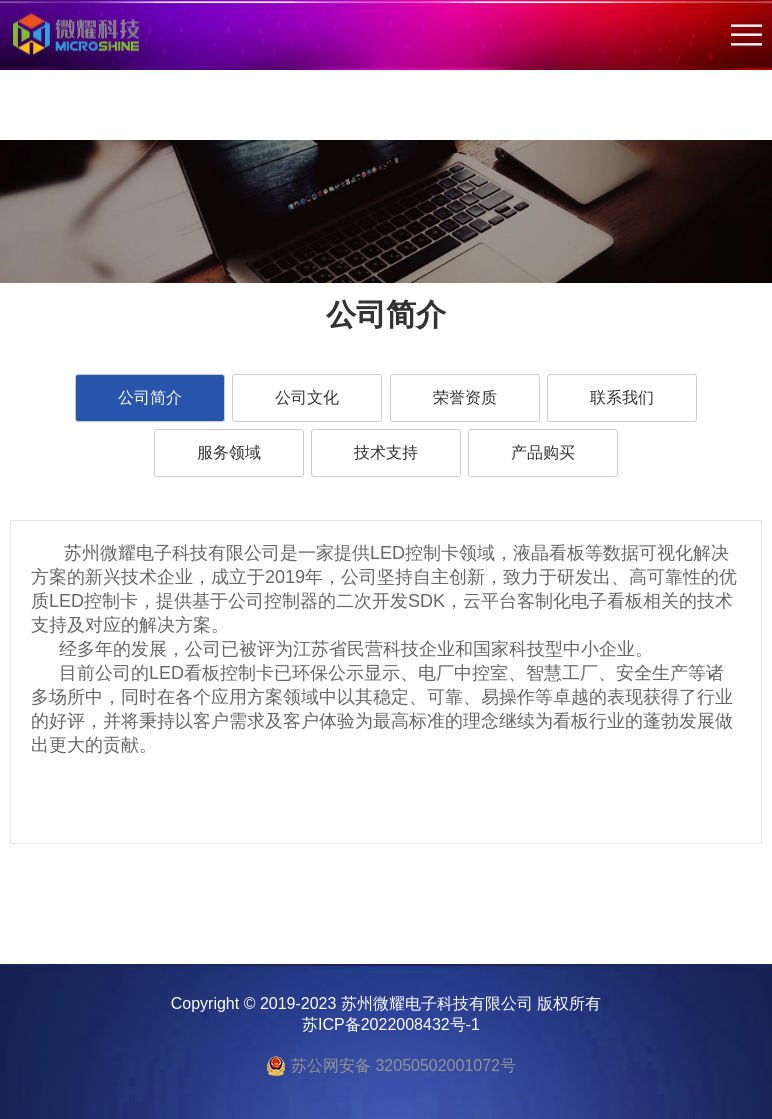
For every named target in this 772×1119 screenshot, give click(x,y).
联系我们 (622, 397)
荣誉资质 (465, 397)
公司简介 (150, 397)
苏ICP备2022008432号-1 (391, 1024)
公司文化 (307, 397)
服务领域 (229, 452)
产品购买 (543, 452)
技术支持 (386, 452)
